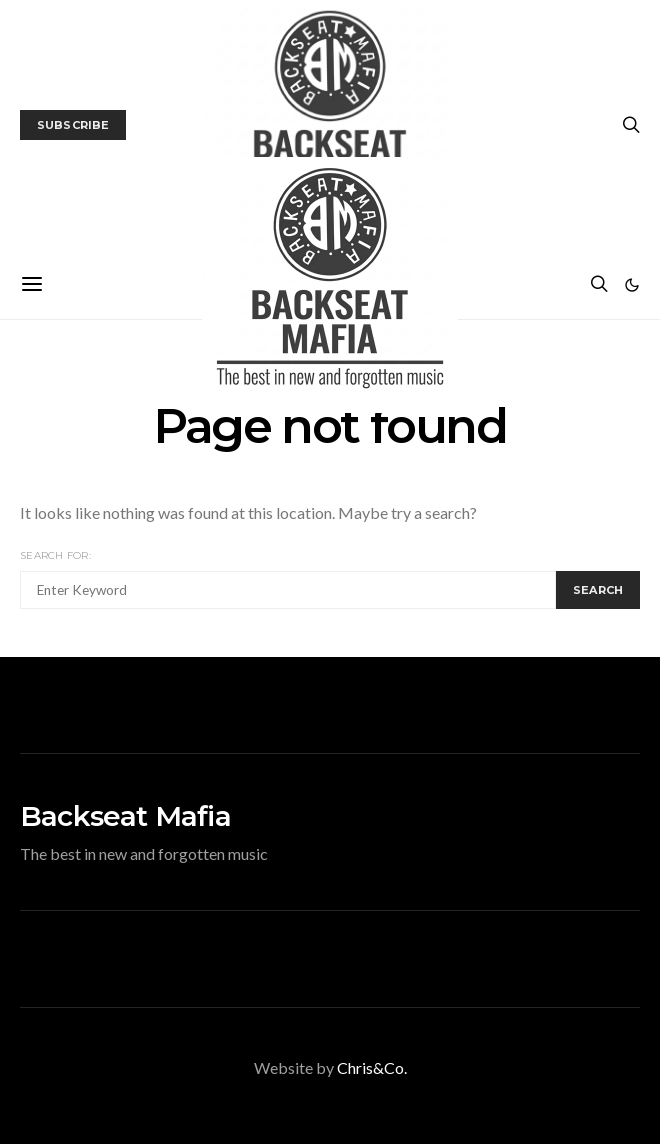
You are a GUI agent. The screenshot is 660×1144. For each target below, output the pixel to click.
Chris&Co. (372, 1067)
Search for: (55, 555)
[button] (632, 285)
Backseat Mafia (125, 816)
